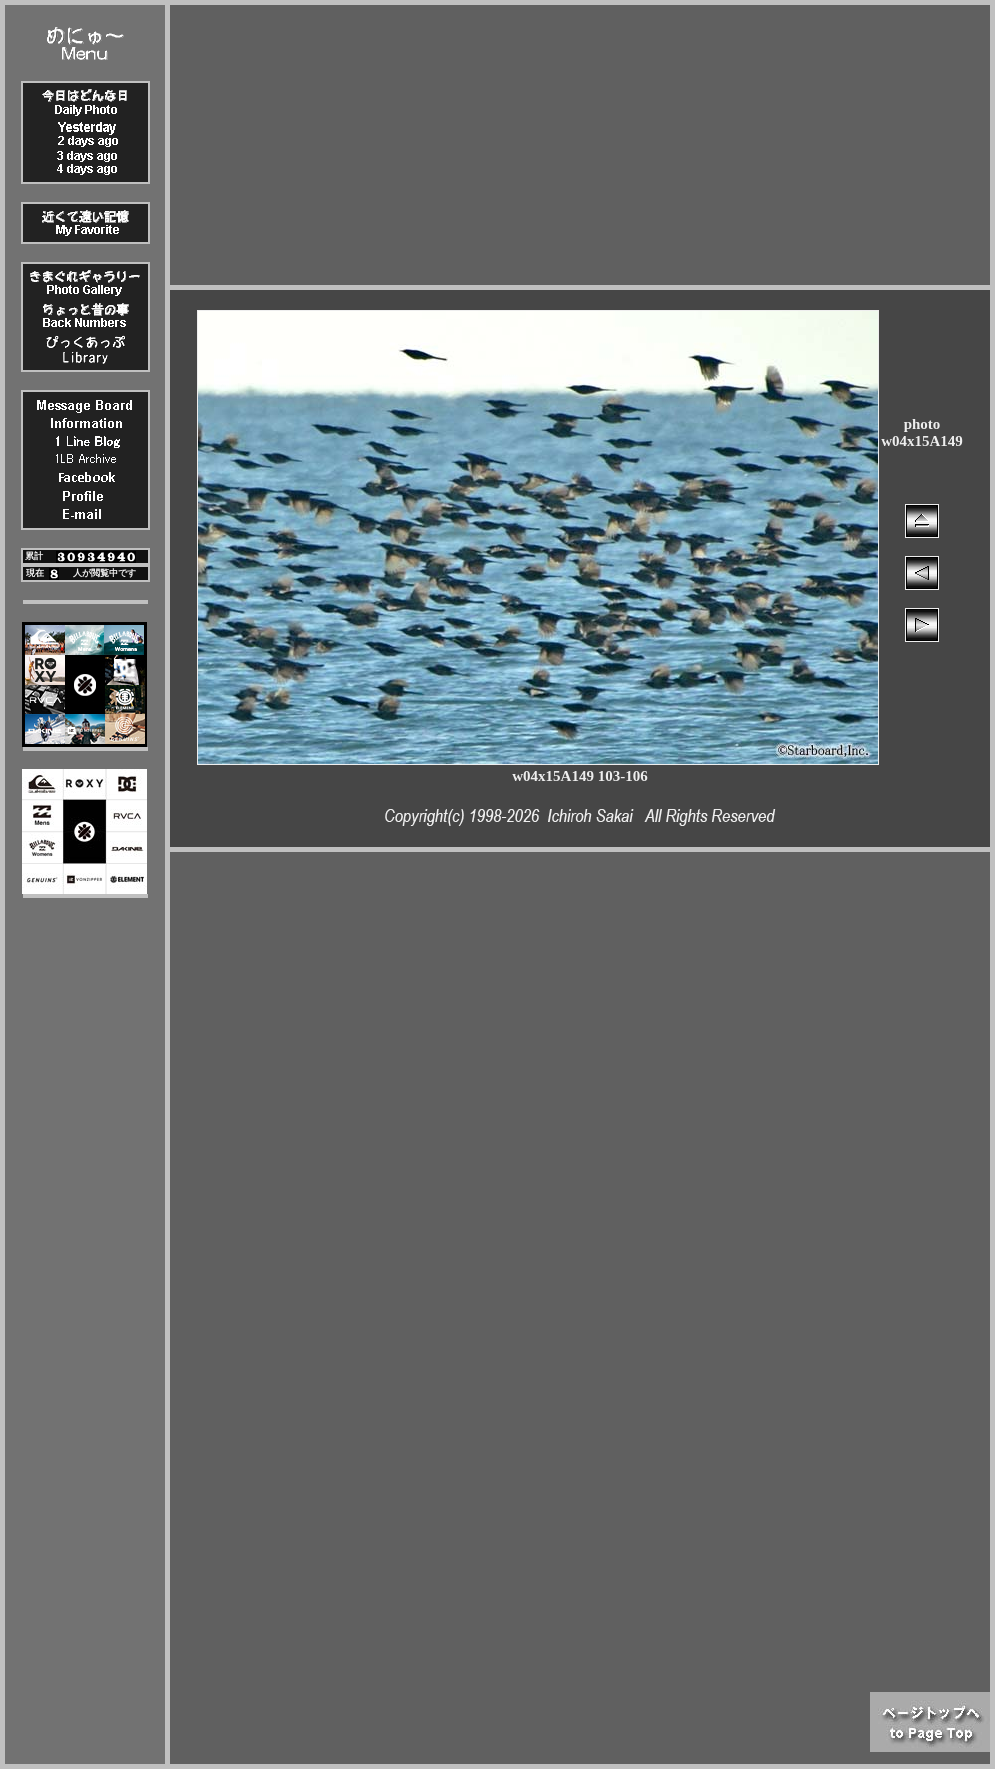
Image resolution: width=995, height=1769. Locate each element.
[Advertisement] (580, 145)
